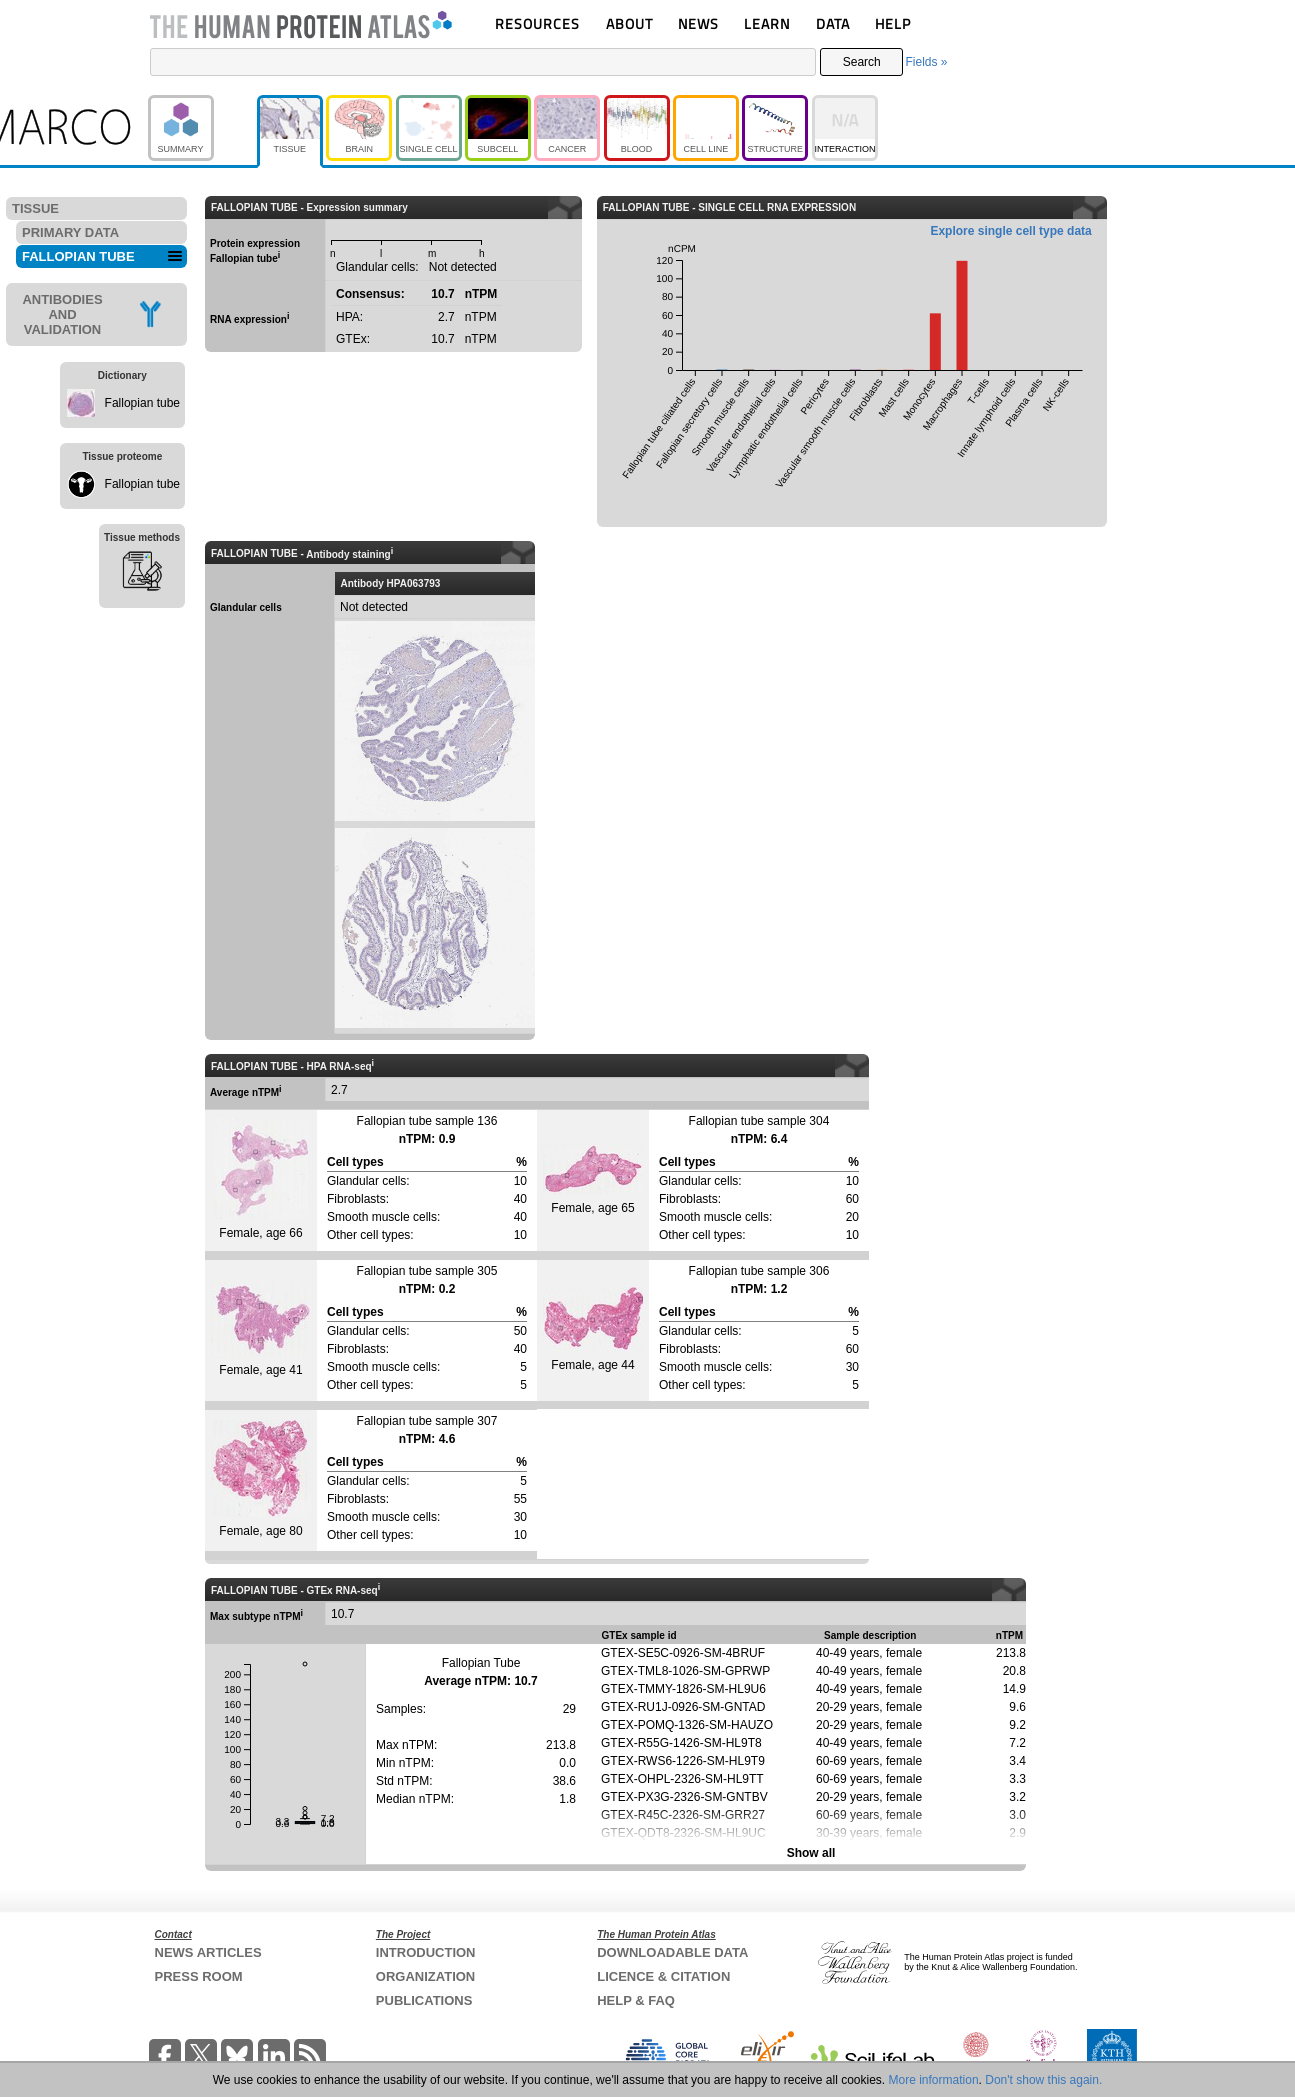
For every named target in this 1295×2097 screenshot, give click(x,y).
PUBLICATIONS (424, 2000)
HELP (893, 23)
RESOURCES (537, 23)
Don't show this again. (1043, 2080)
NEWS (698, 23)
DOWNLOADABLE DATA (672, 1952)
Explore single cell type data (1010, 231)
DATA (833, 23)
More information (934, 2080)
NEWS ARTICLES (208, 1952)
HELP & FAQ (636, 2000)
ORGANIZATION (425, 1976)
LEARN (767, 23)
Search (862, 62)
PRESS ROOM (199, 1976)
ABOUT (629, 23)
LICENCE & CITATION (663, 1976)
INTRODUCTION (426, 1952)
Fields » (926, 62)
